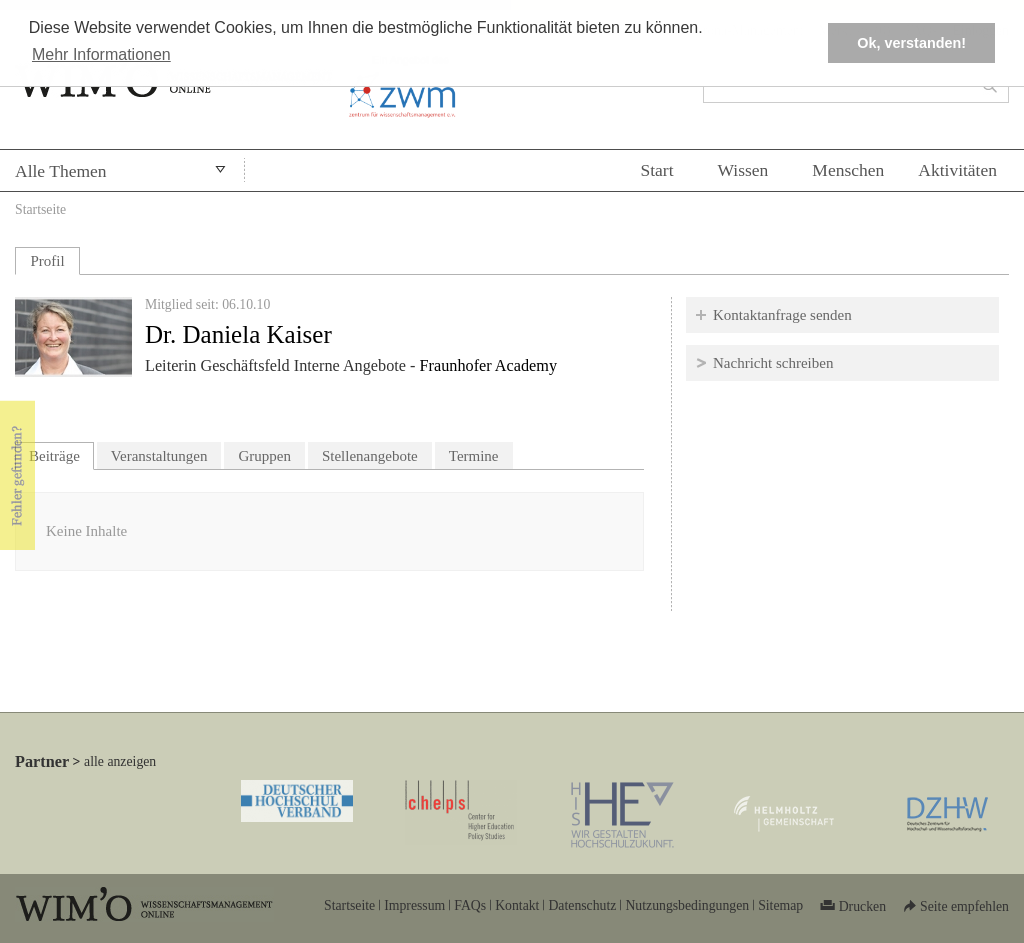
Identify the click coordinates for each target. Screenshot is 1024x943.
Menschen (848, 170)
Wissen (743, 170)
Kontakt (517, 905)
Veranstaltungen (159, 456)
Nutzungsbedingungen (687, 905)
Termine (474, 456)
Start (656, 170)
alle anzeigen (120, 761)
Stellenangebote (370, 456)
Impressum (414, 905)
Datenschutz (582, 905)
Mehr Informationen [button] (101, 54)
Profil (47, 261)
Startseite (40, 209)
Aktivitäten (957, 170)
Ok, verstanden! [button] (911, 43)
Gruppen (264, 456)
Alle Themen (61, 171)
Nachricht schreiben (773, 363)
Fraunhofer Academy (489, 366)
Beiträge (61, 453)
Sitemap (780, 905)
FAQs (470, 905)
